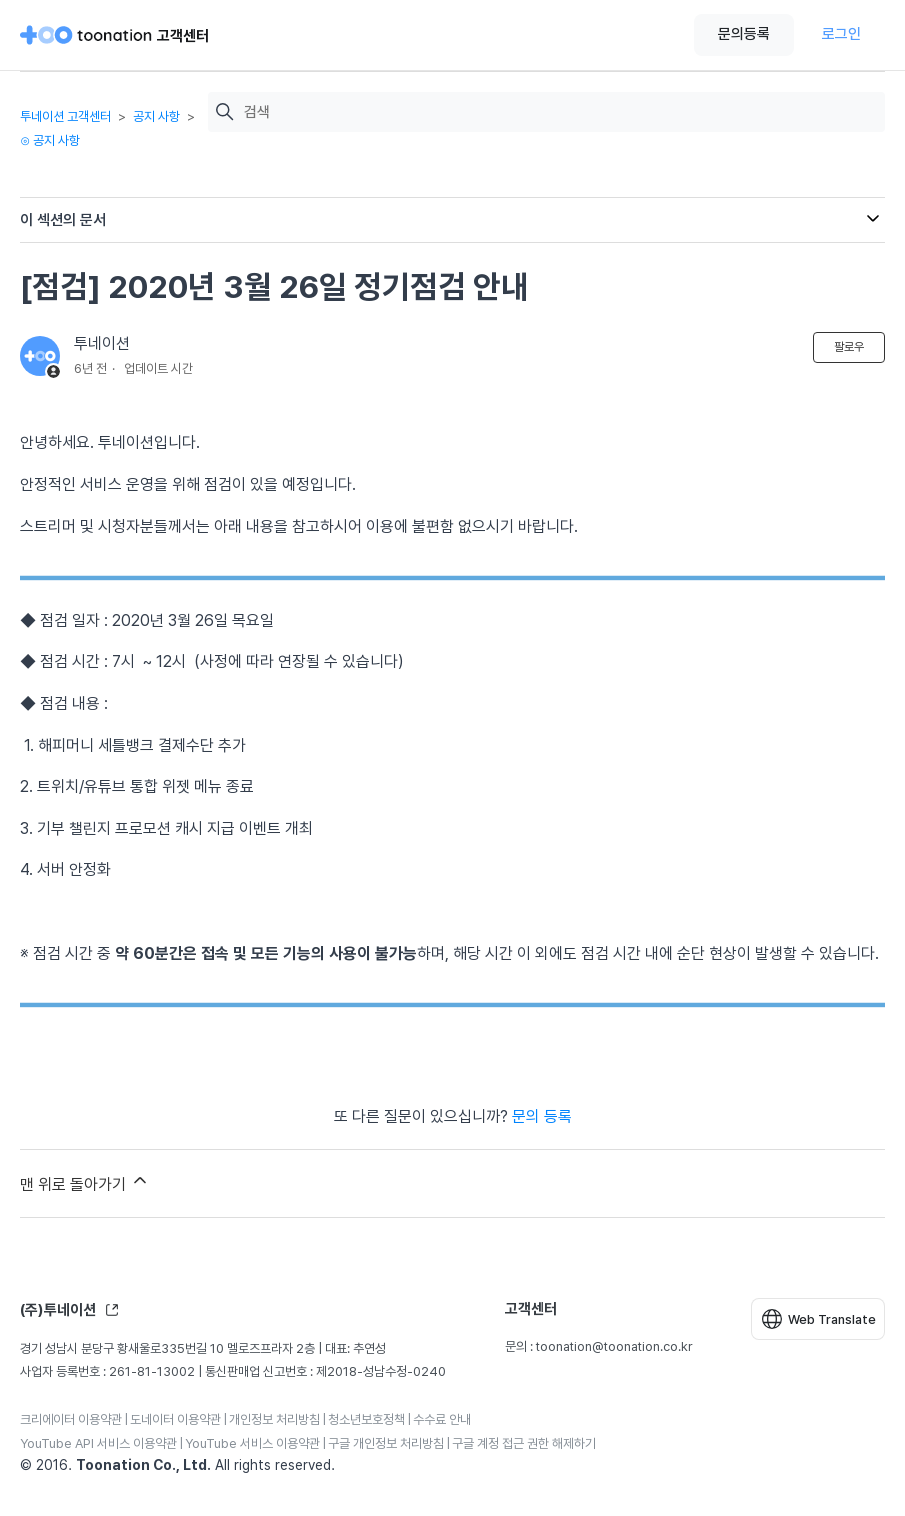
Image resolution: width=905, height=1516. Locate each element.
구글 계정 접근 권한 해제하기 (524, 1443)
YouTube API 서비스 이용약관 (98, 1443)
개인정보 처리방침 (274, 1419)
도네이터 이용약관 (175, 1419)
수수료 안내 (442, 1419)
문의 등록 (542, 1116)
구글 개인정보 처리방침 (386, 1443)
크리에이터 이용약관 (71, 1419)
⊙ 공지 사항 (50, 140)
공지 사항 (156, 116)
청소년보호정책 (366, 1419)
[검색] (559, 112)
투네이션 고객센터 (65, 116)
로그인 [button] (841, 34)
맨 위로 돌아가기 (85, 1182)
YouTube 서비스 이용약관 (252, 1443)
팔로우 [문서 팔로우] (849, 347)
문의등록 (744, 34)
